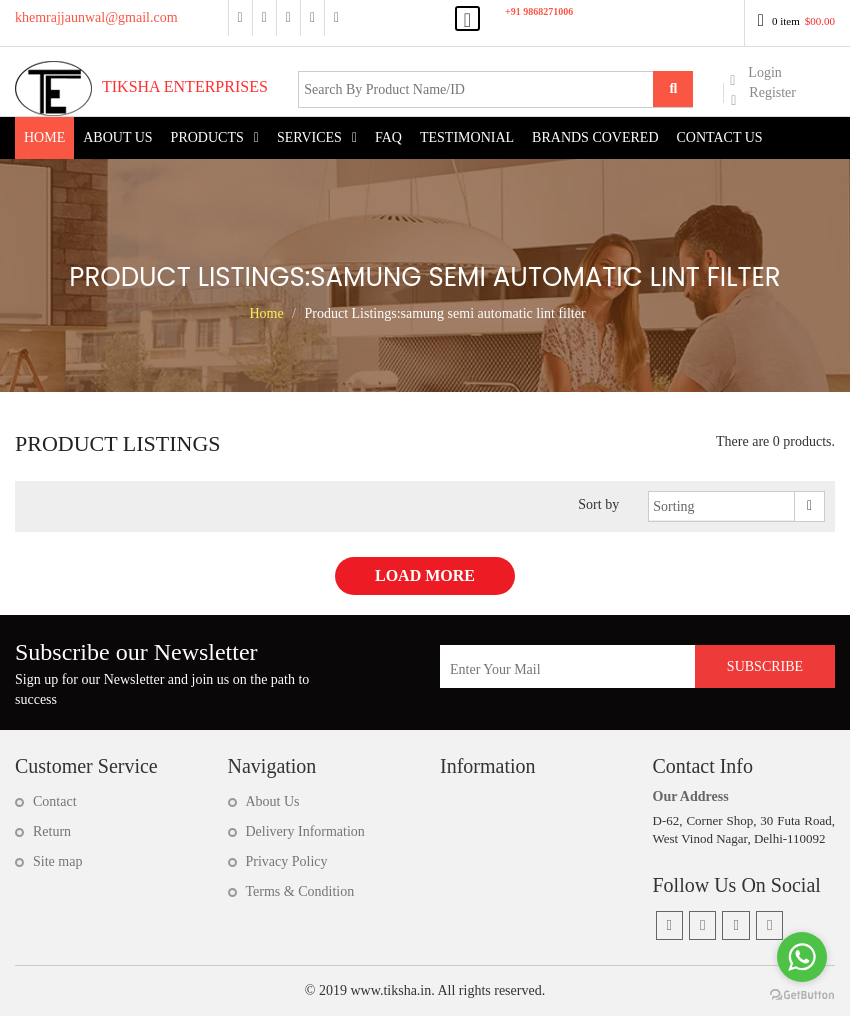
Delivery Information (305, 831)
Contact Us (720, 137)
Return (52, 831)
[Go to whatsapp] (802, 957)
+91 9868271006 (539, 11)
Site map (57, 861)
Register (763, 94)
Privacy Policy (287, 861)
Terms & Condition (300, 891)
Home (44, 137)
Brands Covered (595, 137)
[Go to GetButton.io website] (802, 995)
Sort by (598, 504)
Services (309, 137)
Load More (425, 575)
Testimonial (467, 137)
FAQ (388, 137)
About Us (273, 801)
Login (755, 74)
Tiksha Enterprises (141, 86)
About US (117, 137)
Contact (55, 801)
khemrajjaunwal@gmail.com (96, 17)
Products (207, 137)
